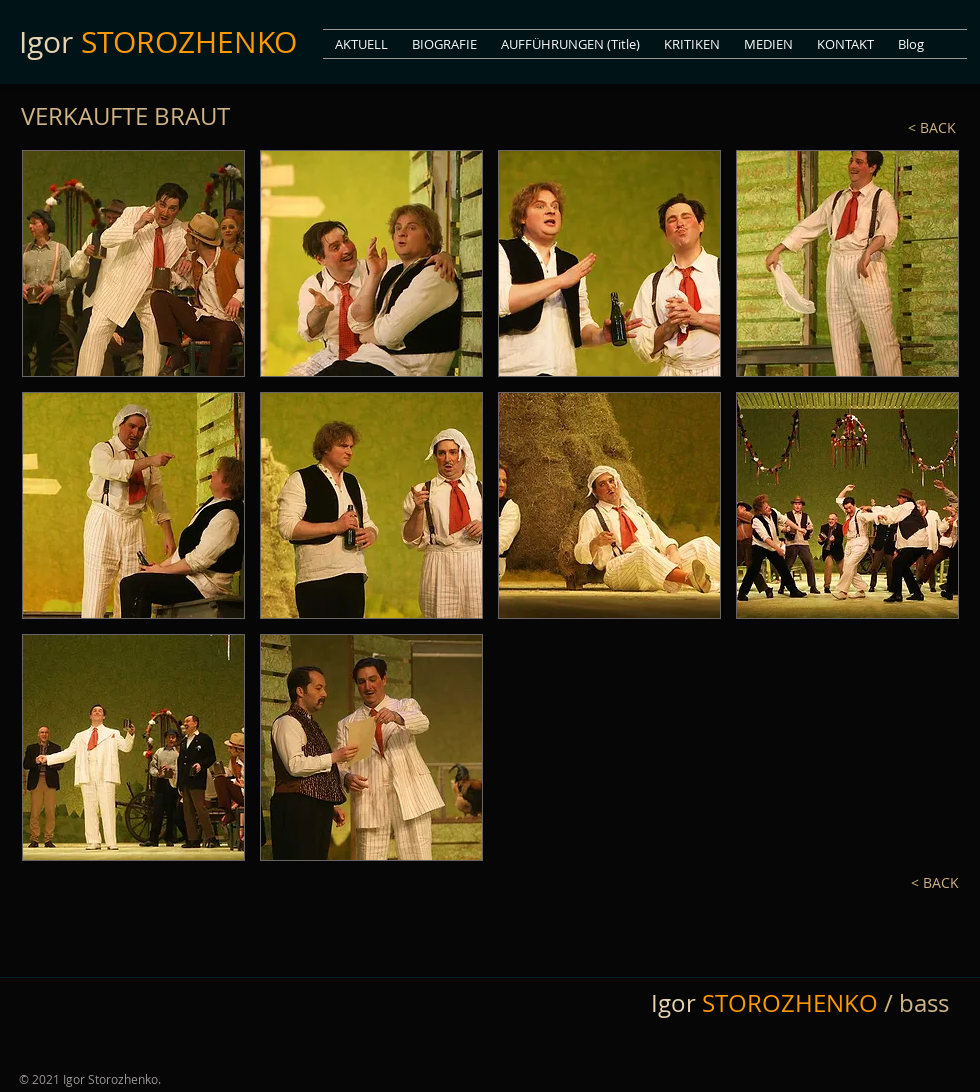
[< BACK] (891, 128)
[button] (768, 44)
